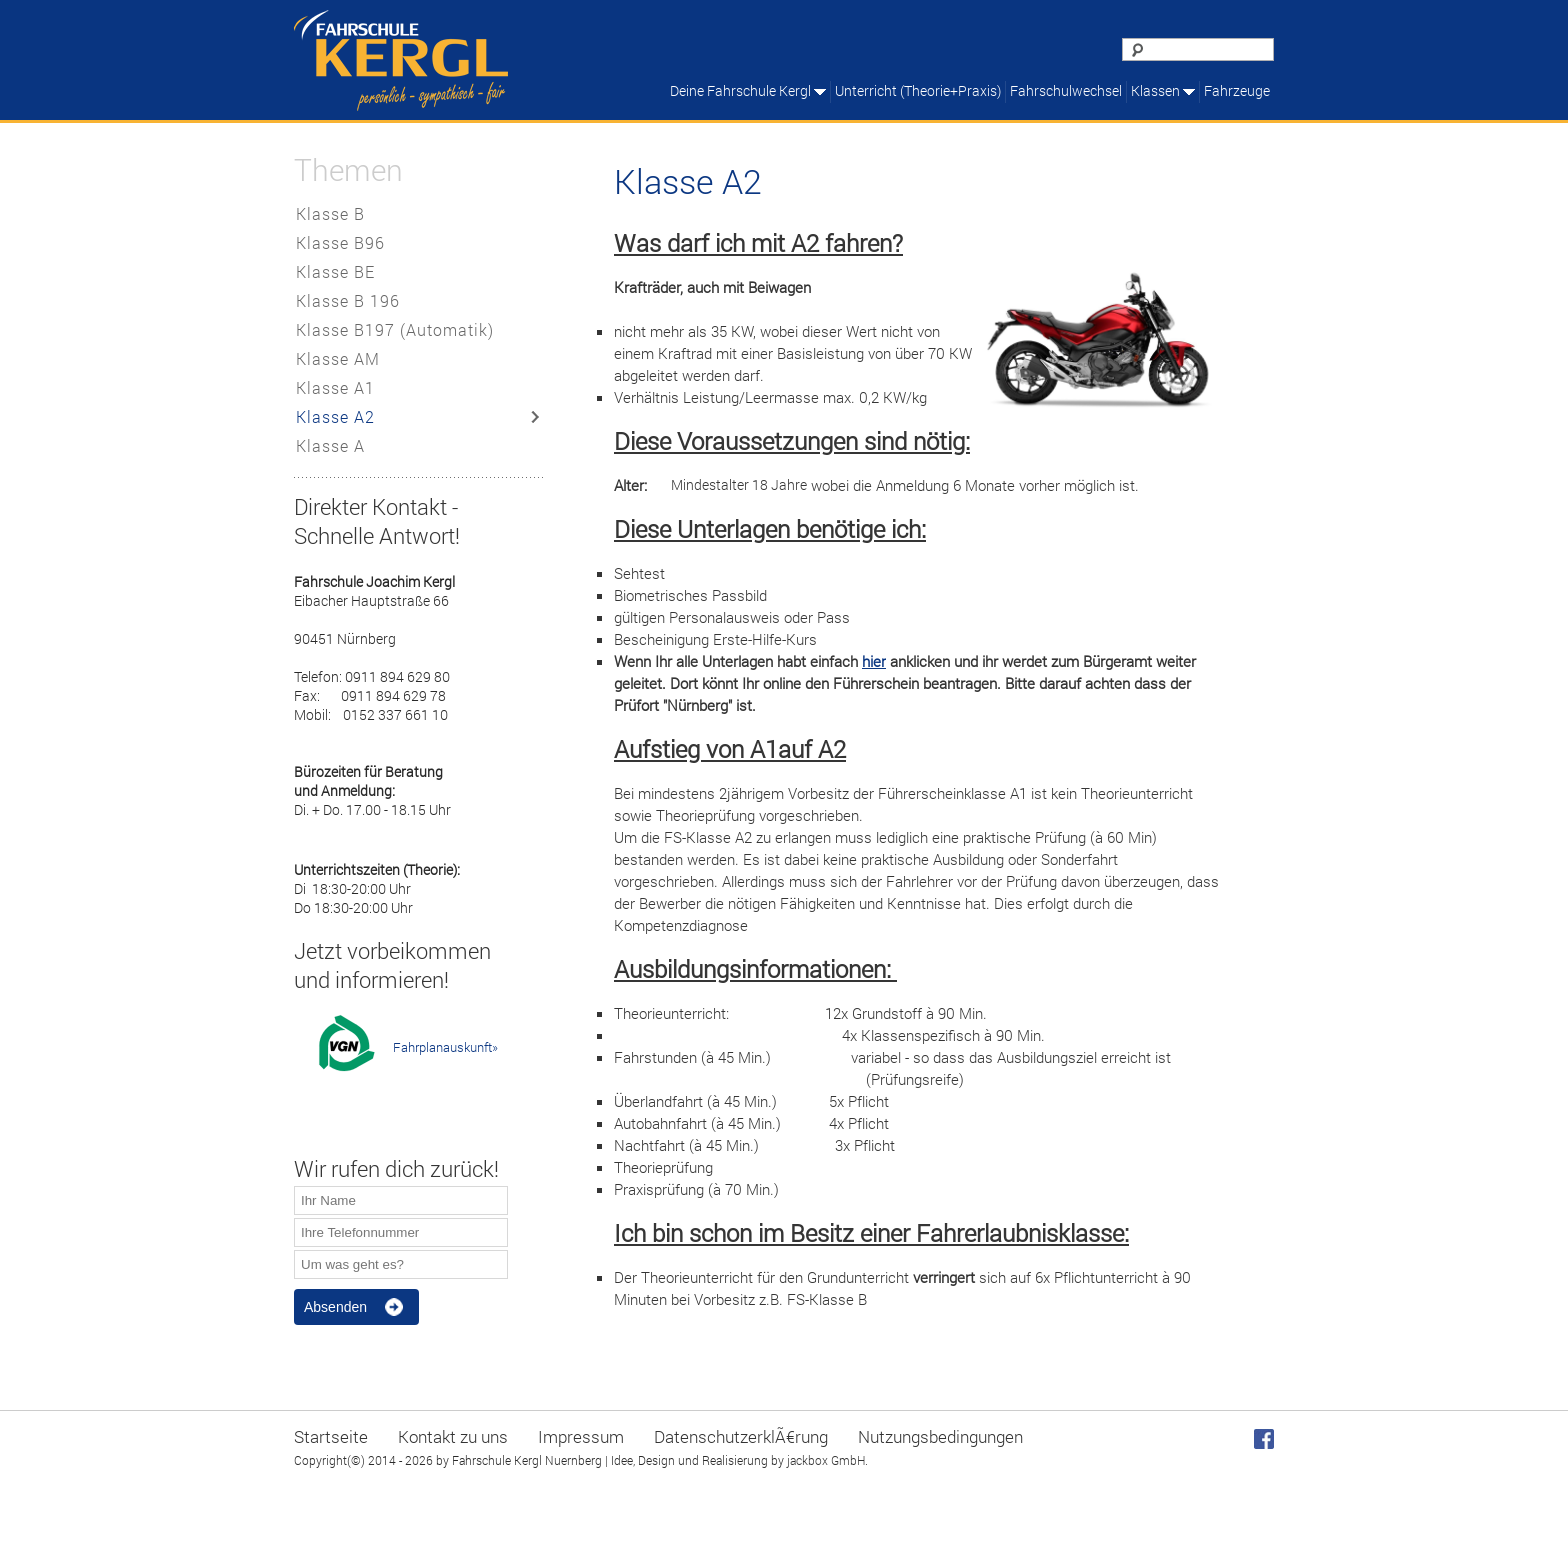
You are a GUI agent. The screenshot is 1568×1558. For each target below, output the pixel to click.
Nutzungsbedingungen (940, 1436)
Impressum (581, 1436)
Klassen (1155, 90)
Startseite (331, 1436)
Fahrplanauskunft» (445, 1047)
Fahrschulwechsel (1066, 90)
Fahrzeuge (1237, 90)
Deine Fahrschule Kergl (740, 90)
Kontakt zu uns (453, 1436)
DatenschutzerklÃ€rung (741, 1436)
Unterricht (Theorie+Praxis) (918, 90)
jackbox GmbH (826, 1460)
